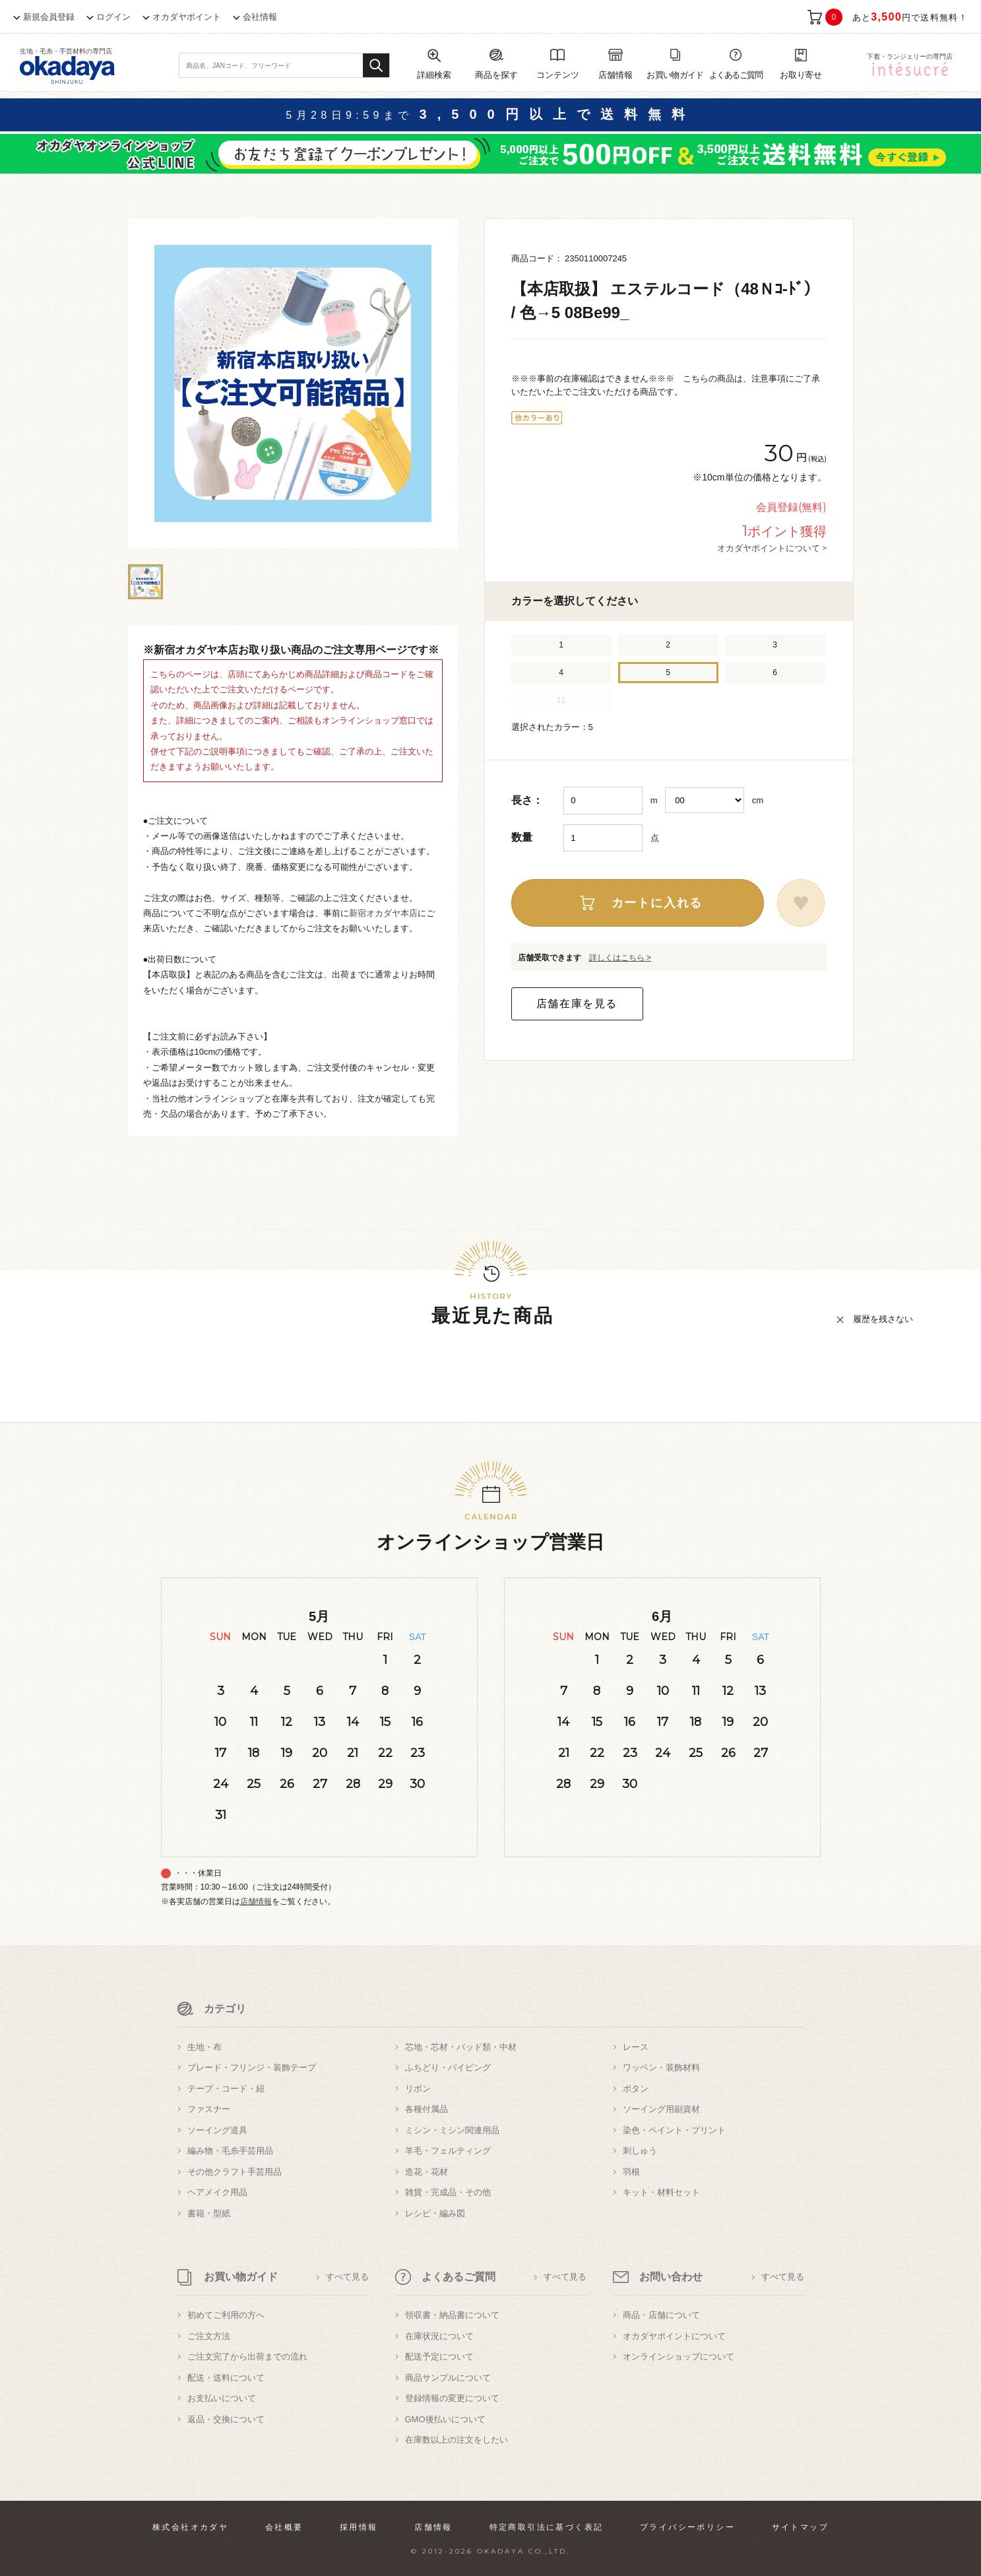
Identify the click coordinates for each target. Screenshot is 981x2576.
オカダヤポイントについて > (772, 548)
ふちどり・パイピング (448, 2067)
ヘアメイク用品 (217, 2192)
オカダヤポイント (186, 17)
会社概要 (284, 2527)
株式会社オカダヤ (190, 2527)
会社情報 (260, 17)
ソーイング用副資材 (661, 2109)
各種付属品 (426, 2109)
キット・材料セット (661, 2192)
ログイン (113, 17)
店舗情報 (256, 1901)
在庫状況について (439, 2336)
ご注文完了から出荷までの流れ (247, 2356)
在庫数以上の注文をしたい (456, 2440)
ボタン (636, 2089)
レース (636, 2047)
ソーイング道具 (217, 2130)
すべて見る (347, 2277)
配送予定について (439, 2356)
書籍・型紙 (208, 2213)
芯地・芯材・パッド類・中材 (461, 2047)
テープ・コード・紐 (226, 2089)
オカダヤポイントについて (674, 2336)
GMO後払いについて (445, 2419)
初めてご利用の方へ (226, 2315)
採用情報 (359, 2527)
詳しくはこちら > (620, 957)
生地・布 (204, 2047)
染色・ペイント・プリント (674, 2130)
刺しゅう (640, 2151)
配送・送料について (226, 2378)
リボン (418, 2089)
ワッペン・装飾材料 (661, 2067)
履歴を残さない (883, 1319)
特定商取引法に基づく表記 (547, 2527)
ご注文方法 (208, 2336)
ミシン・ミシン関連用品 (452, 2130)
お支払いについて (221, 2398)
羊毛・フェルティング (448, 2151)
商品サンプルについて (448, 2378)
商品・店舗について (661, 2315)
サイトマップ (800, 2527)
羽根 (631, 2172)
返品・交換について (226, 2419)
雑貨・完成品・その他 (448, 2192)
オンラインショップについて (678, 2356)
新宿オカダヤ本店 (383, 913)
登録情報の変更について (452, 2398)
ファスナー (208, 2109)
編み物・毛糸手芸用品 (230, 2151)
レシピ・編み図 (435, 2213)
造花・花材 (426, 2172)
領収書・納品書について (452, 2315)
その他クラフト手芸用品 (234, 2172)
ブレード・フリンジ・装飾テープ (251, 2067)
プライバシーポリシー (687, 2527)
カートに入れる (657, 902)
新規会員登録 (49, 17)
